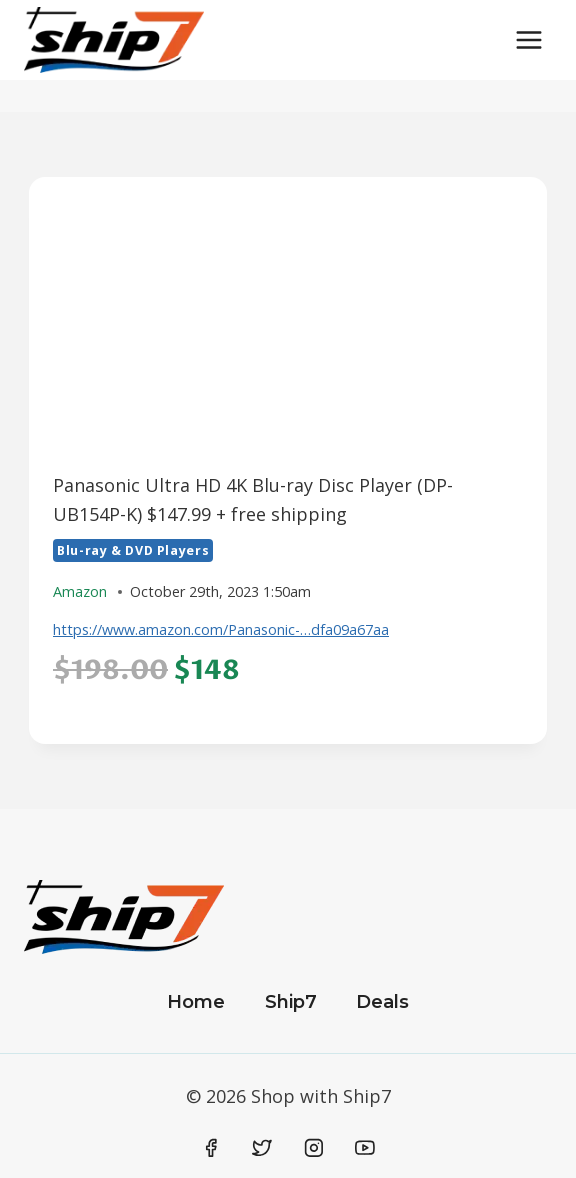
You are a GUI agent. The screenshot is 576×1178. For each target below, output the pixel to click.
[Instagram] (314, 1148)
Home (196, 1002)
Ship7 (291, 1002)
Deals (382, 1002)
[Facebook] (211, 1148)
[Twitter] (262, 1148)
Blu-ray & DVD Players (133, 550)
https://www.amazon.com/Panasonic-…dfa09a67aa (221, 629)
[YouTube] (365, 1148)
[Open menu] (528, 39)
